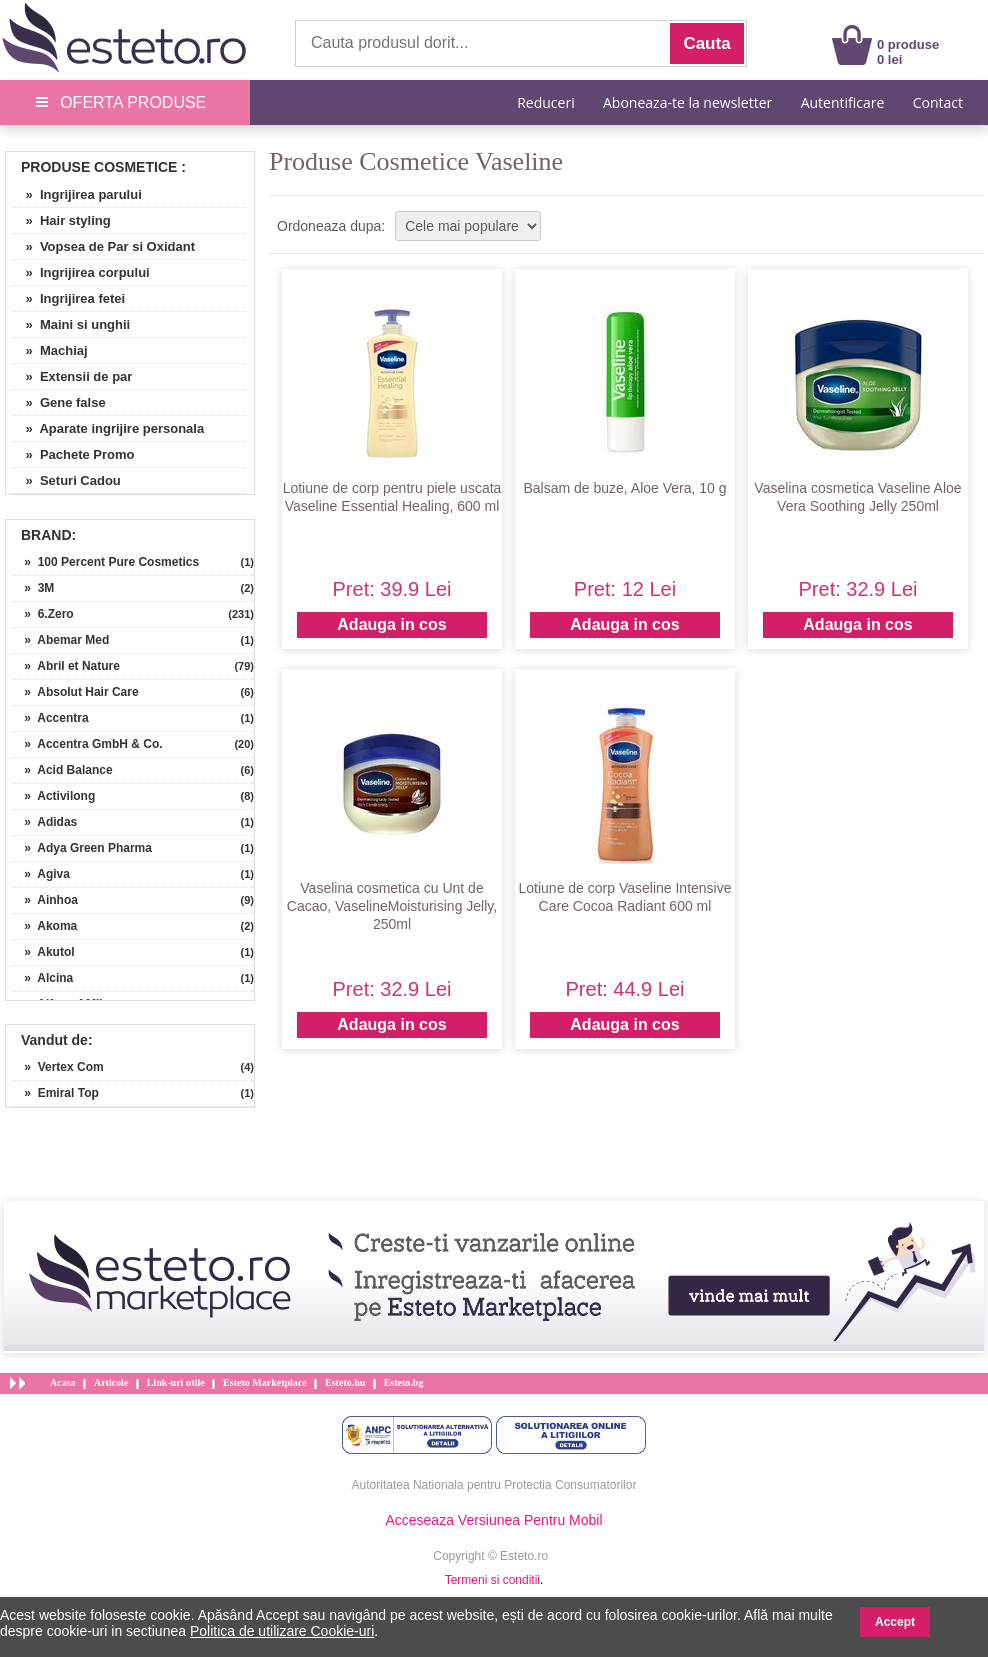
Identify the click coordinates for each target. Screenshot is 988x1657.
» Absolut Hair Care (75, 692)
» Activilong (53, 796)
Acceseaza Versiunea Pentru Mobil (493, 1520)
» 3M (32, 588)
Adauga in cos (391, 624)
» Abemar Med (60, 640)
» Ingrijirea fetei (68, 298)
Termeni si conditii (492, 1580)
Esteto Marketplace (265, 1382)
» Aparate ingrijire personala (107, 428)
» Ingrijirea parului (76, 194)
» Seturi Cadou (66, 480)
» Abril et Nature (65, 666)
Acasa (63, 1382)
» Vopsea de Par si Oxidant (103, 246)
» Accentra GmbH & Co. (87, 744)
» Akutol (43, 952)
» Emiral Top (55, 1093)
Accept (895, 1622)
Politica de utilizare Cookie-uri (282, 1631)
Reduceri (545, 102)
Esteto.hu (345, 1382)
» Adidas (44, 822)
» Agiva (40, 874)
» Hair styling (61, 220)
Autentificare (843, 102)
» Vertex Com (57, 1067)
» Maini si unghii (70, 324)
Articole (111, 1382)
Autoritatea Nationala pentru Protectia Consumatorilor (494, 1485)
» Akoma (44, 926)
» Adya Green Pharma (81, 848)
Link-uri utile (176, 1382)
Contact (938, 102)
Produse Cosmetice (99, 167)
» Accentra (50, 718)
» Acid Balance (62, 770)
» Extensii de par (71, 376)
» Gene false (58, 402)
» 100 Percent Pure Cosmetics (105, 562)
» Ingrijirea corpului (80, 272)
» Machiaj (49, 350)
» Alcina (42, 978)
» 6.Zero (42, 614)
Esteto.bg (404, 1382)
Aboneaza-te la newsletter (687, 102)
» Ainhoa (44, 900)
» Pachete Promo (73, 454)
